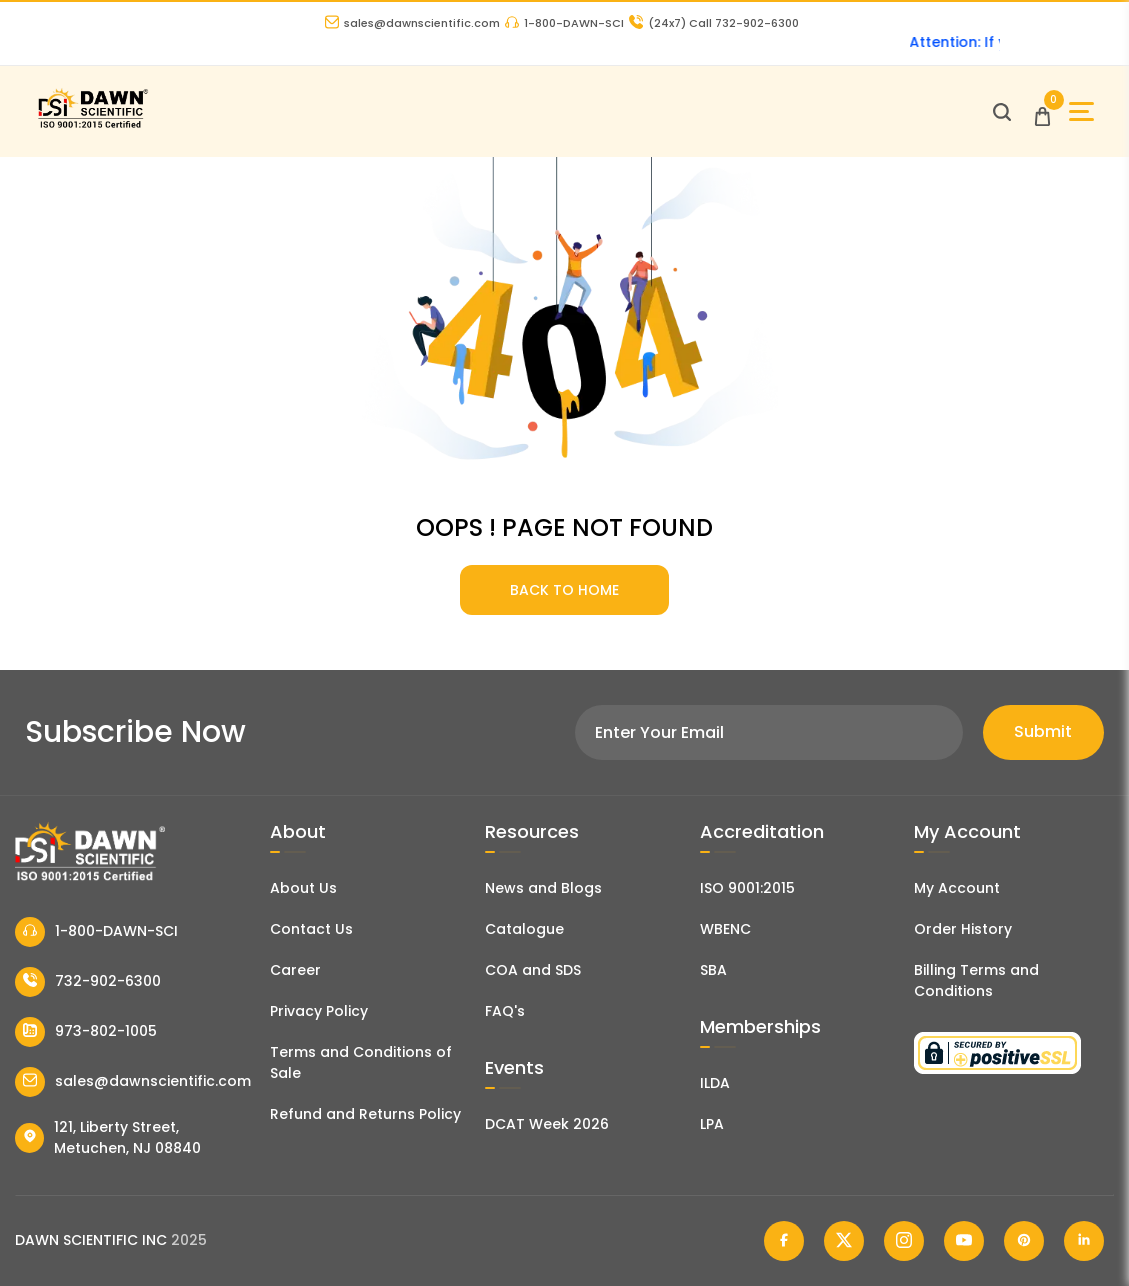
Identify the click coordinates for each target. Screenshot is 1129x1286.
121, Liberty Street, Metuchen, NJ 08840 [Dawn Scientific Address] (108, 1137)
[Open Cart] (1042, 111)
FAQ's (505, 1011)
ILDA (715, 1083)
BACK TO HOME (564, 590)
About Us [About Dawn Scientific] (303, 888)
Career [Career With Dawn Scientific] (295, 970)
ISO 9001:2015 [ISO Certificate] (747, 888)
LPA (712, 1124)
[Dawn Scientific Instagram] (904, 1241)
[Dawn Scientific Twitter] (844, 1241)
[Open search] (1002, 112)
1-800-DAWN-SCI (564, 23)
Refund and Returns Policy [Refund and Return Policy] (365, 1114)
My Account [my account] (957, 888)
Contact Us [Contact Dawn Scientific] (311, 929)
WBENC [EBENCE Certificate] (725, 929)
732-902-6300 (88, 982)
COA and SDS (533, 970)
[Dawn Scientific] (92, 125)
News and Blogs (543, 888)
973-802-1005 (86, 1032)
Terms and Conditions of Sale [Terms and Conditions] (361, 1062)
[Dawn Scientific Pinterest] (1024, 1241)
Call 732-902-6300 (714, 23)
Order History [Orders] (963, 929)
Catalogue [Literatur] (524, 929)
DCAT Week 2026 (547, 1124)
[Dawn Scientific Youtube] (964, 1241)
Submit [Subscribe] (1043, 731)
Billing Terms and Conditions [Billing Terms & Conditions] (976, 980)
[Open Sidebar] (1081, 111)
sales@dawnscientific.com (412, 23)
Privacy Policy (319, 1011)
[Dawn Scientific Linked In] (1084, 1241)
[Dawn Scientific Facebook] (784, 1241)
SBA (713, 970)
